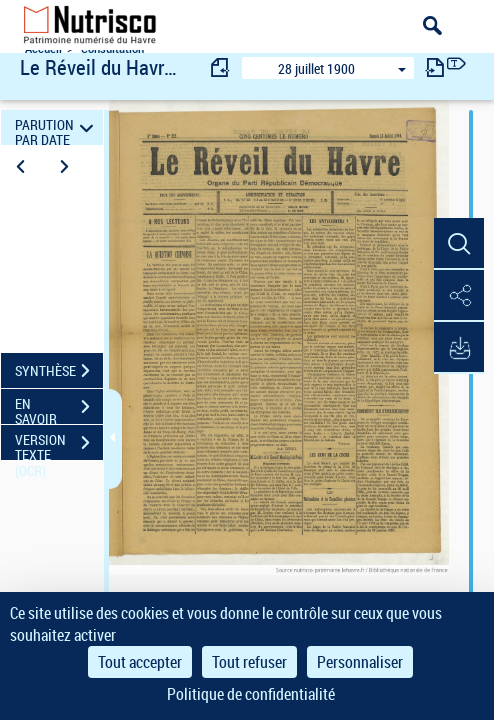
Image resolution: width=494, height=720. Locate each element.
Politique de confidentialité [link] (251, 694)
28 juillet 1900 (316, 68)
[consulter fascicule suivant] (435, 67)
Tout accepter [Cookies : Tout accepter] (140, 662)
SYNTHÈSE (59, 371)
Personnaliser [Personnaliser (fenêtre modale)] (360, 662)
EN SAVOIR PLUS (59, 409)
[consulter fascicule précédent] (221, 67)
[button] (459, 244)
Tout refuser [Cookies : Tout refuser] (249, 662)
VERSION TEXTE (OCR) (59, 445)
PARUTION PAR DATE (57, 127)
